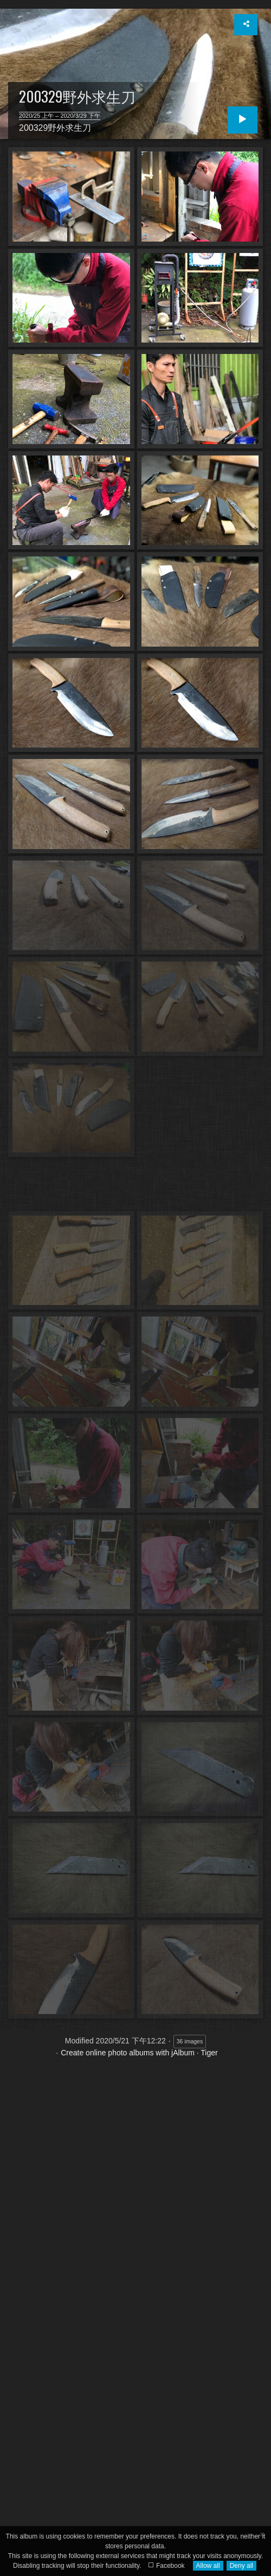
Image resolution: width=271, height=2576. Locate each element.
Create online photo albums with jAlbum (128, 2052)
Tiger (209, 2052)
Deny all (241, 2565)
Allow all (208, 2565)
